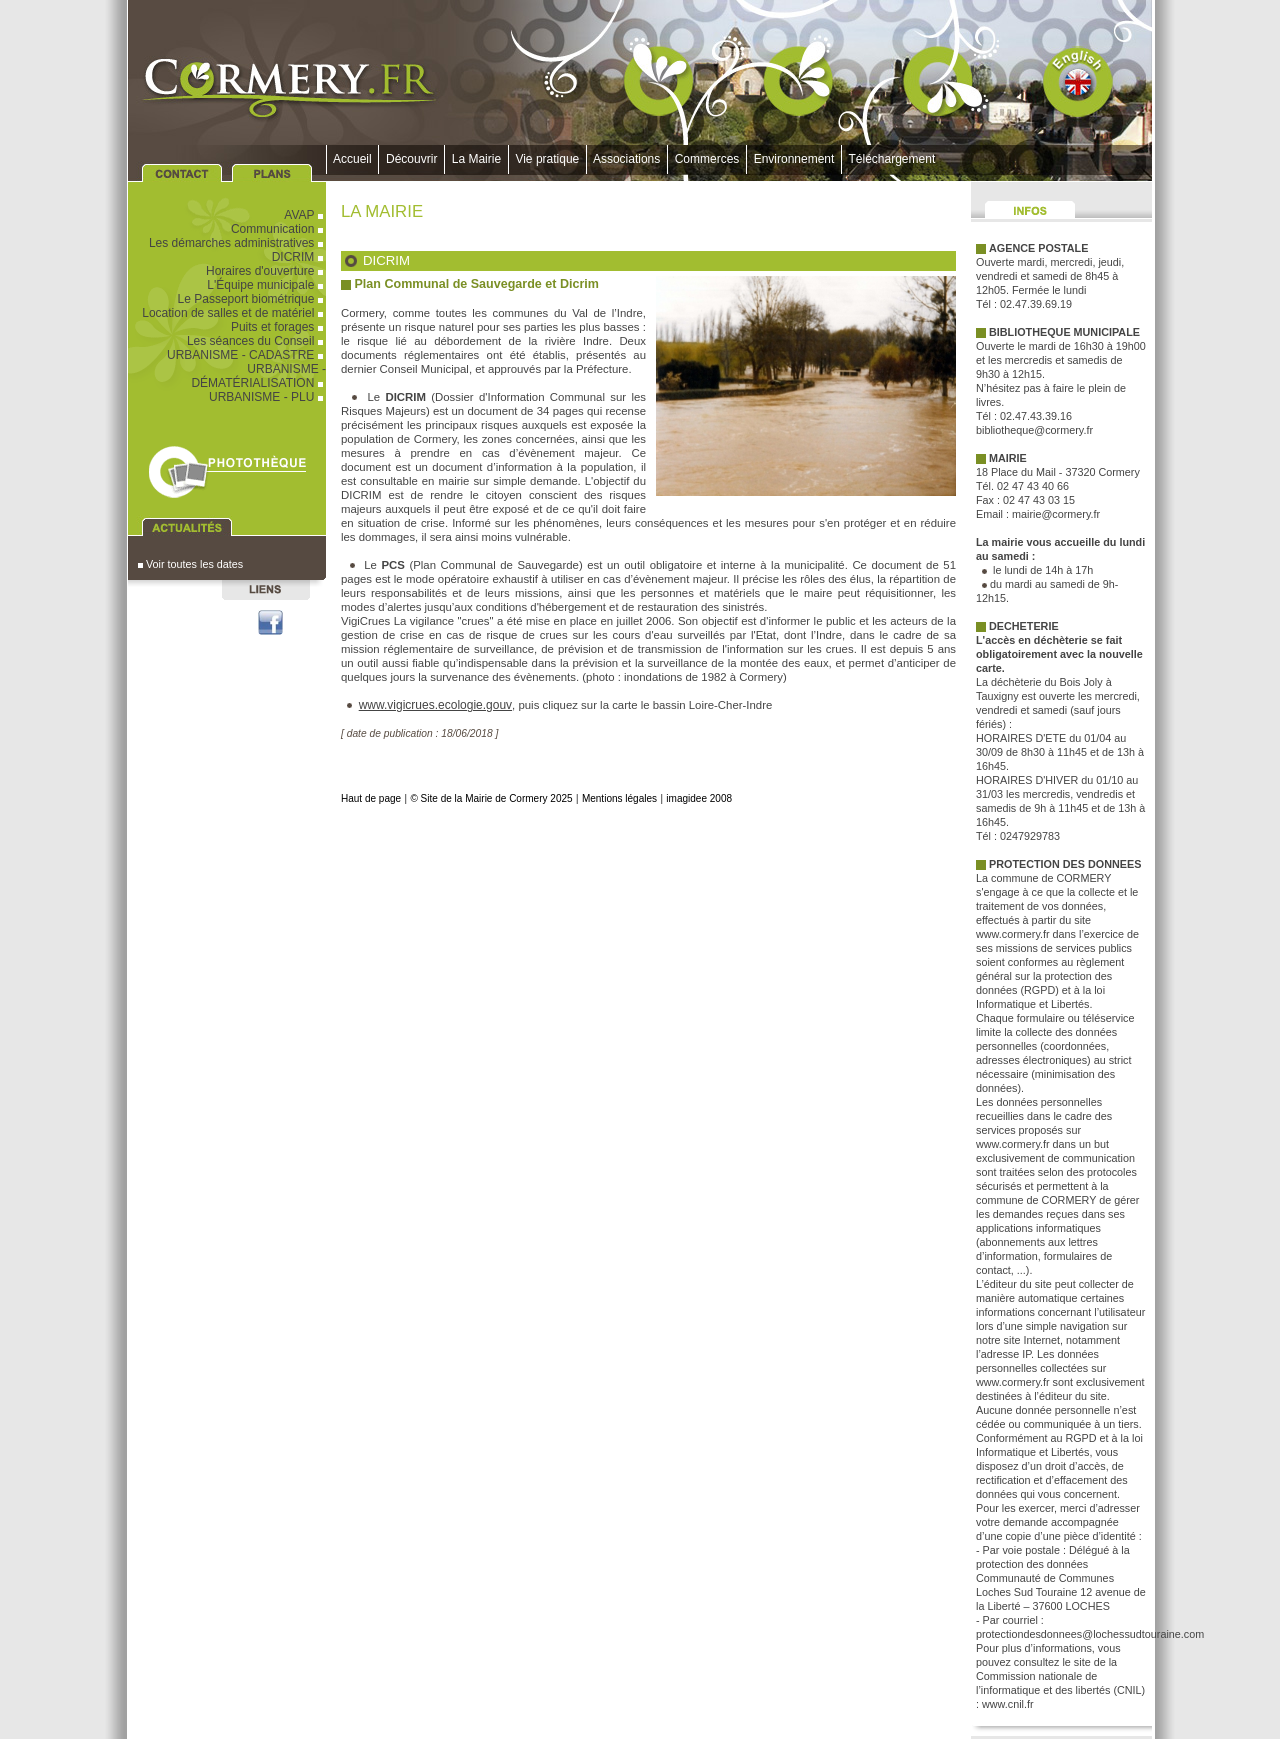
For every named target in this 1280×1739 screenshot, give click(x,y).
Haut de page (371, 798)
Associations (627, 159)
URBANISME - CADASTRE (246, 355)
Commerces (707, 159)
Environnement (794, 159)
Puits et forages (278, 327)
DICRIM (299, 257)
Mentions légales (619, 798)
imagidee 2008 (699, 798)
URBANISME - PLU (267, 397)
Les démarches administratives (237, 243)
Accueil (352, 159)
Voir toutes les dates (190, 564)
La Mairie (476, 159)
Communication (278, 229)
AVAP (305, 215)
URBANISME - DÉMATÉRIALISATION (258, 376)
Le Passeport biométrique (252, 299)
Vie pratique (547, 159)
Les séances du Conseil (256, 341)
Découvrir (411, 159)
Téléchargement (892, 159)
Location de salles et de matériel (234, 313)
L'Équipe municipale (266, 285)
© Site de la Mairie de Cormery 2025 (491, 798)
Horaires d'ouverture (266, 271)
